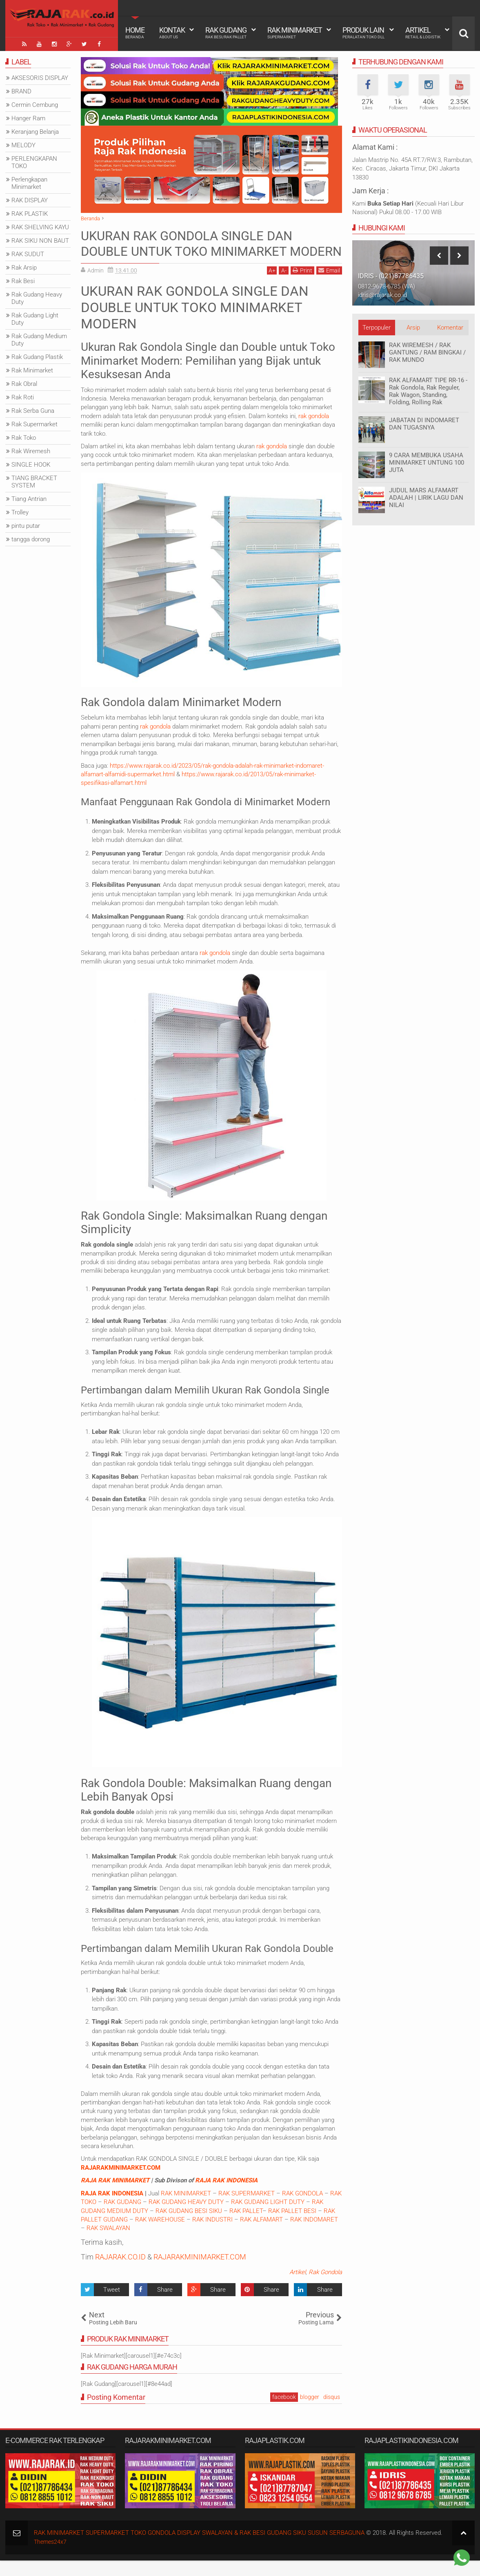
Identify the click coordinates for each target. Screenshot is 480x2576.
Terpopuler (376, 327)
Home (134, 33)
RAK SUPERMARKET (246, 2208)
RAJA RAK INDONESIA (226, 2195)
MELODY (23, 145)
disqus (331, 2412)
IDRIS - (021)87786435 (391, 276)
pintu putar (25, 525)
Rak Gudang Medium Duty (39, 339)
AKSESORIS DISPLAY (39, 78)
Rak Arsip (24, 267)
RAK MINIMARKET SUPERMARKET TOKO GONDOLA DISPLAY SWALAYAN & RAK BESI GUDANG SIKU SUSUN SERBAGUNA (199, 2548)
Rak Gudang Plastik (37, 357)
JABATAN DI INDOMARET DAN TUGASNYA (424, 423)
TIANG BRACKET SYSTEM (34, 481)
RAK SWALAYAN (108, 2243)
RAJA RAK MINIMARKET (115, 2195)
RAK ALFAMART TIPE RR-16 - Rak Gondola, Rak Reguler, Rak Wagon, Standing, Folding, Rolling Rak (428, 391)
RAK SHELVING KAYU (40, 227)
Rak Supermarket (34, 424)
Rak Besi (23, 281)
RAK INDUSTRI (212, 2235)
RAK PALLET (245, 2226)
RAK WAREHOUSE (160, 2235)
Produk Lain (363, 33)
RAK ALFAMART (261, 2235)
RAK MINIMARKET (186, 2208)
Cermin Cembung (34, 105)
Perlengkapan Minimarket (29, 183)
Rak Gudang (226, 33)
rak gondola (313, 431)
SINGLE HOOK (30, 464)
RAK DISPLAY (29, 200)
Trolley (20, 512)
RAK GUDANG (122, 2217)
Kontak (172, 33)
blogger (309, 2412)
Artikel (422, 33)
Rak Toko (23, 437)
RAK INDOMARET (314, 2235)
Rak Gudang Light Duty (34, 319)
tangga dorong (30, 539)
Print (302, 286)
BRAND (21, 91)
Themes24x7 (51, 2557)
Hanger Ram (28, 118)
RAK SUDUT (27, 254)
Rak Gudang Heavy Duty (36, 298)
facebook (284, 2412)
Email (329, 286)
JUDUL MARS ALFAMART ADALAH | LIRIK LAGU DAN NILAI (426, 498)
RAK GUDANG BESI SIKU (189, 2226)
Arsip (413, 327)
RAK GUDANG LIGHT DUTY (267, 2217)
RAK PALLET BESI (292, 2226)
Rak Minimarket (294, 33)
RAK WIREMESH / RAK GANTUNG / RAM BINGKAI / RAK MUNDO (427, 352)
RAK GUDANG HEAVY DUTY (186, 2217)
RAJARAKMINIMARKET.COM (120, 2183)
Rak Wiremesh (30, 451)
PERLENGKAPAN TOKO (34, 162)
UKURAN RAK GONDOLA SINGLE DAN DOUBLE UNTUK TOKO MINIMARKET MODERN (191, 251)
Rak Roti (22, 397)
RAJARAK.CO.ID (120, 2272)
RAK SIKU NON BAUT (40, 240)
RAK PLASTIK (29, 213)
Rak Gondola (325, 2287)
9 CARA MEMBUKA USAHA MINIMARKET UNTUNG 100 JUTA (426, 463)
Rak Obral (24, 384)
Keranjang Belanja (35, 131)
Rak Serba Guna (32, 410)
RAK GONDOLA (302, 2208)
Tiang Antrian (29, 499)
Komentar (450, 327)
